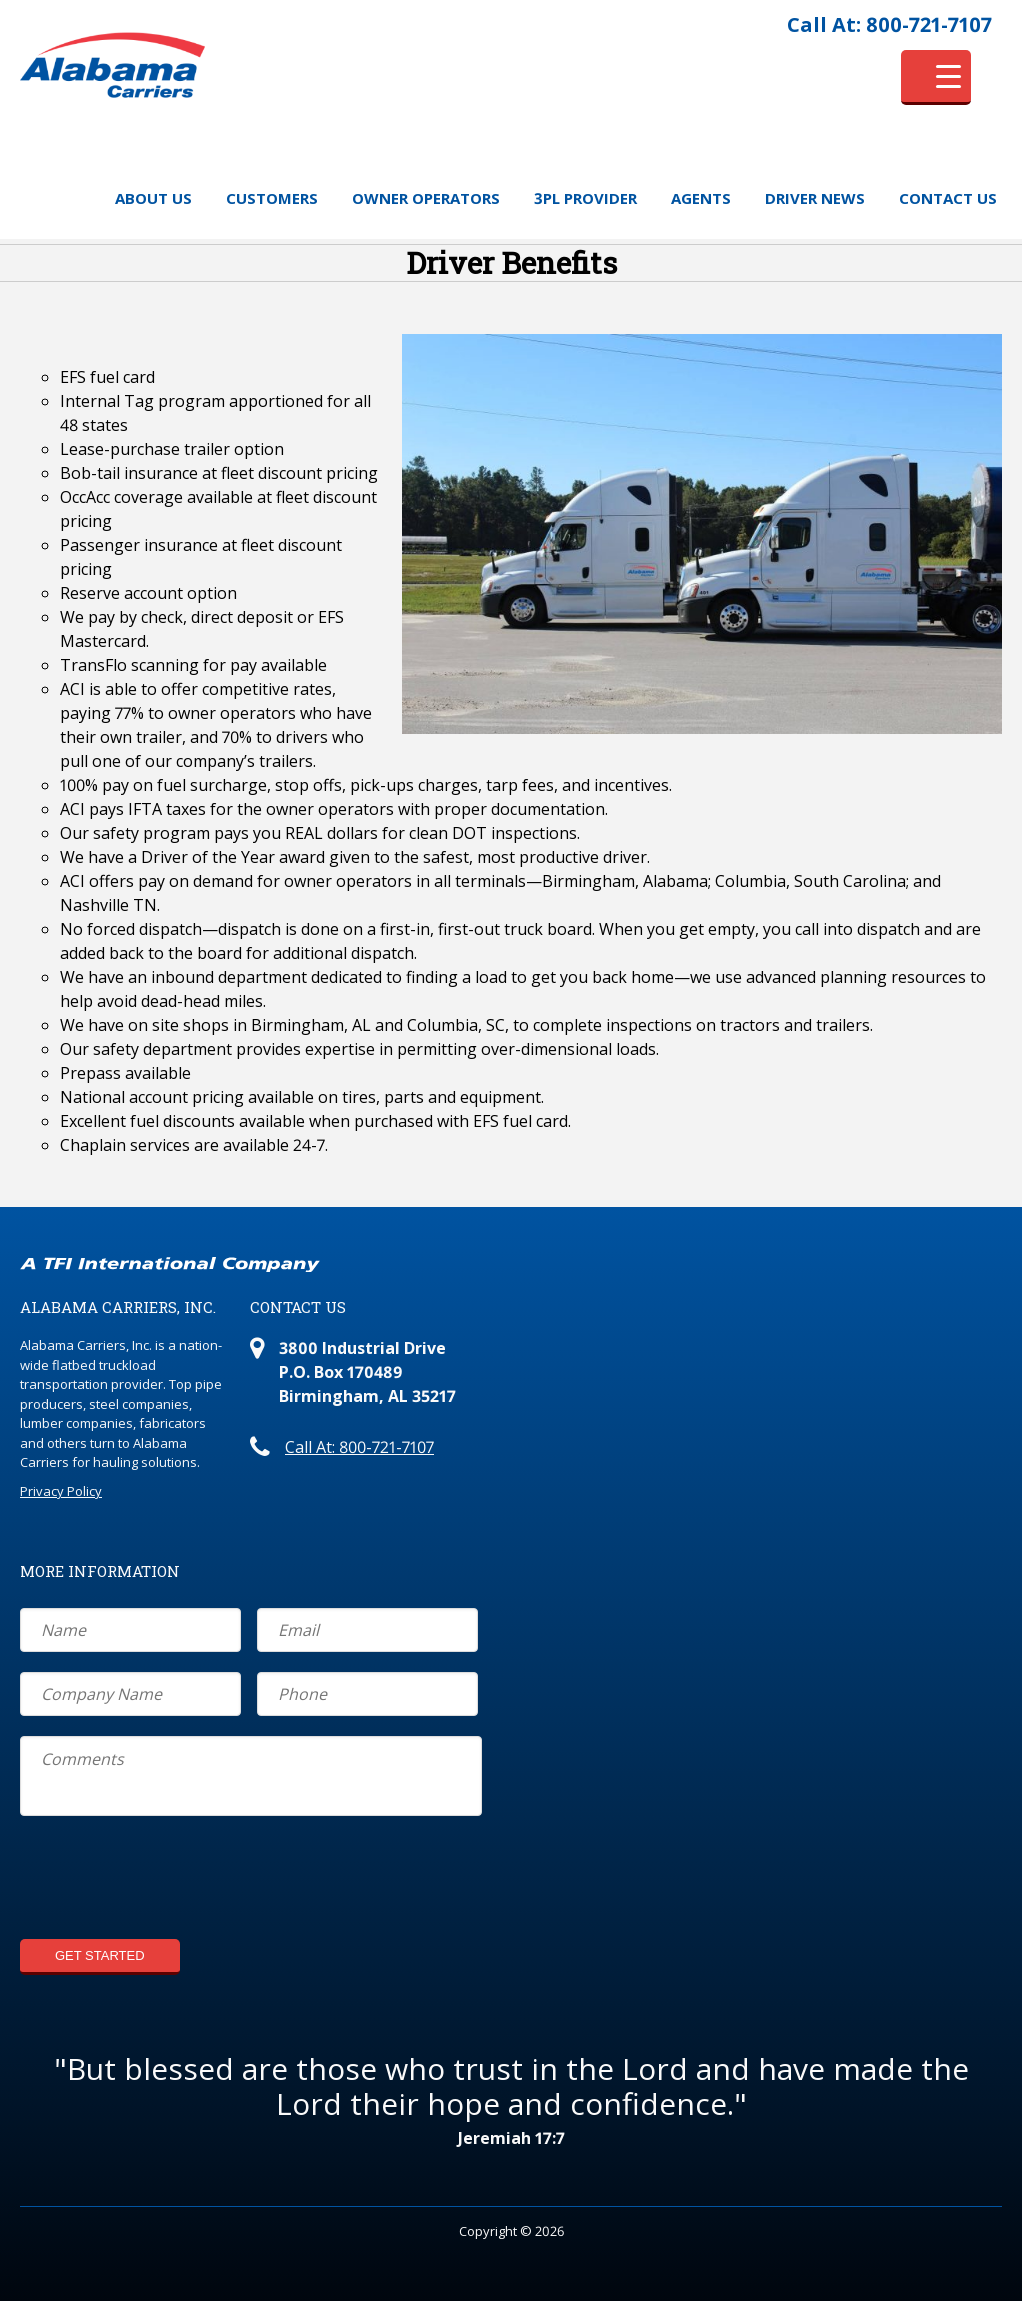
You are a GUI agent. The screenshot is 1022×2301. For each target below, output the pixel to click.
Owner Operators (426, 198)
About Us (153, 198)
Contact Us (948, 198)
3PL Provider (585, 198)
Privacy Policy (61, 1491)
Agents (701, 198)
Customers (272, 198)
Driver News (815, 198)
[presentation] (172, 1880)
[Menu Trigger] (936, 77)
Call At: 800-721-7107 (889, 24)
